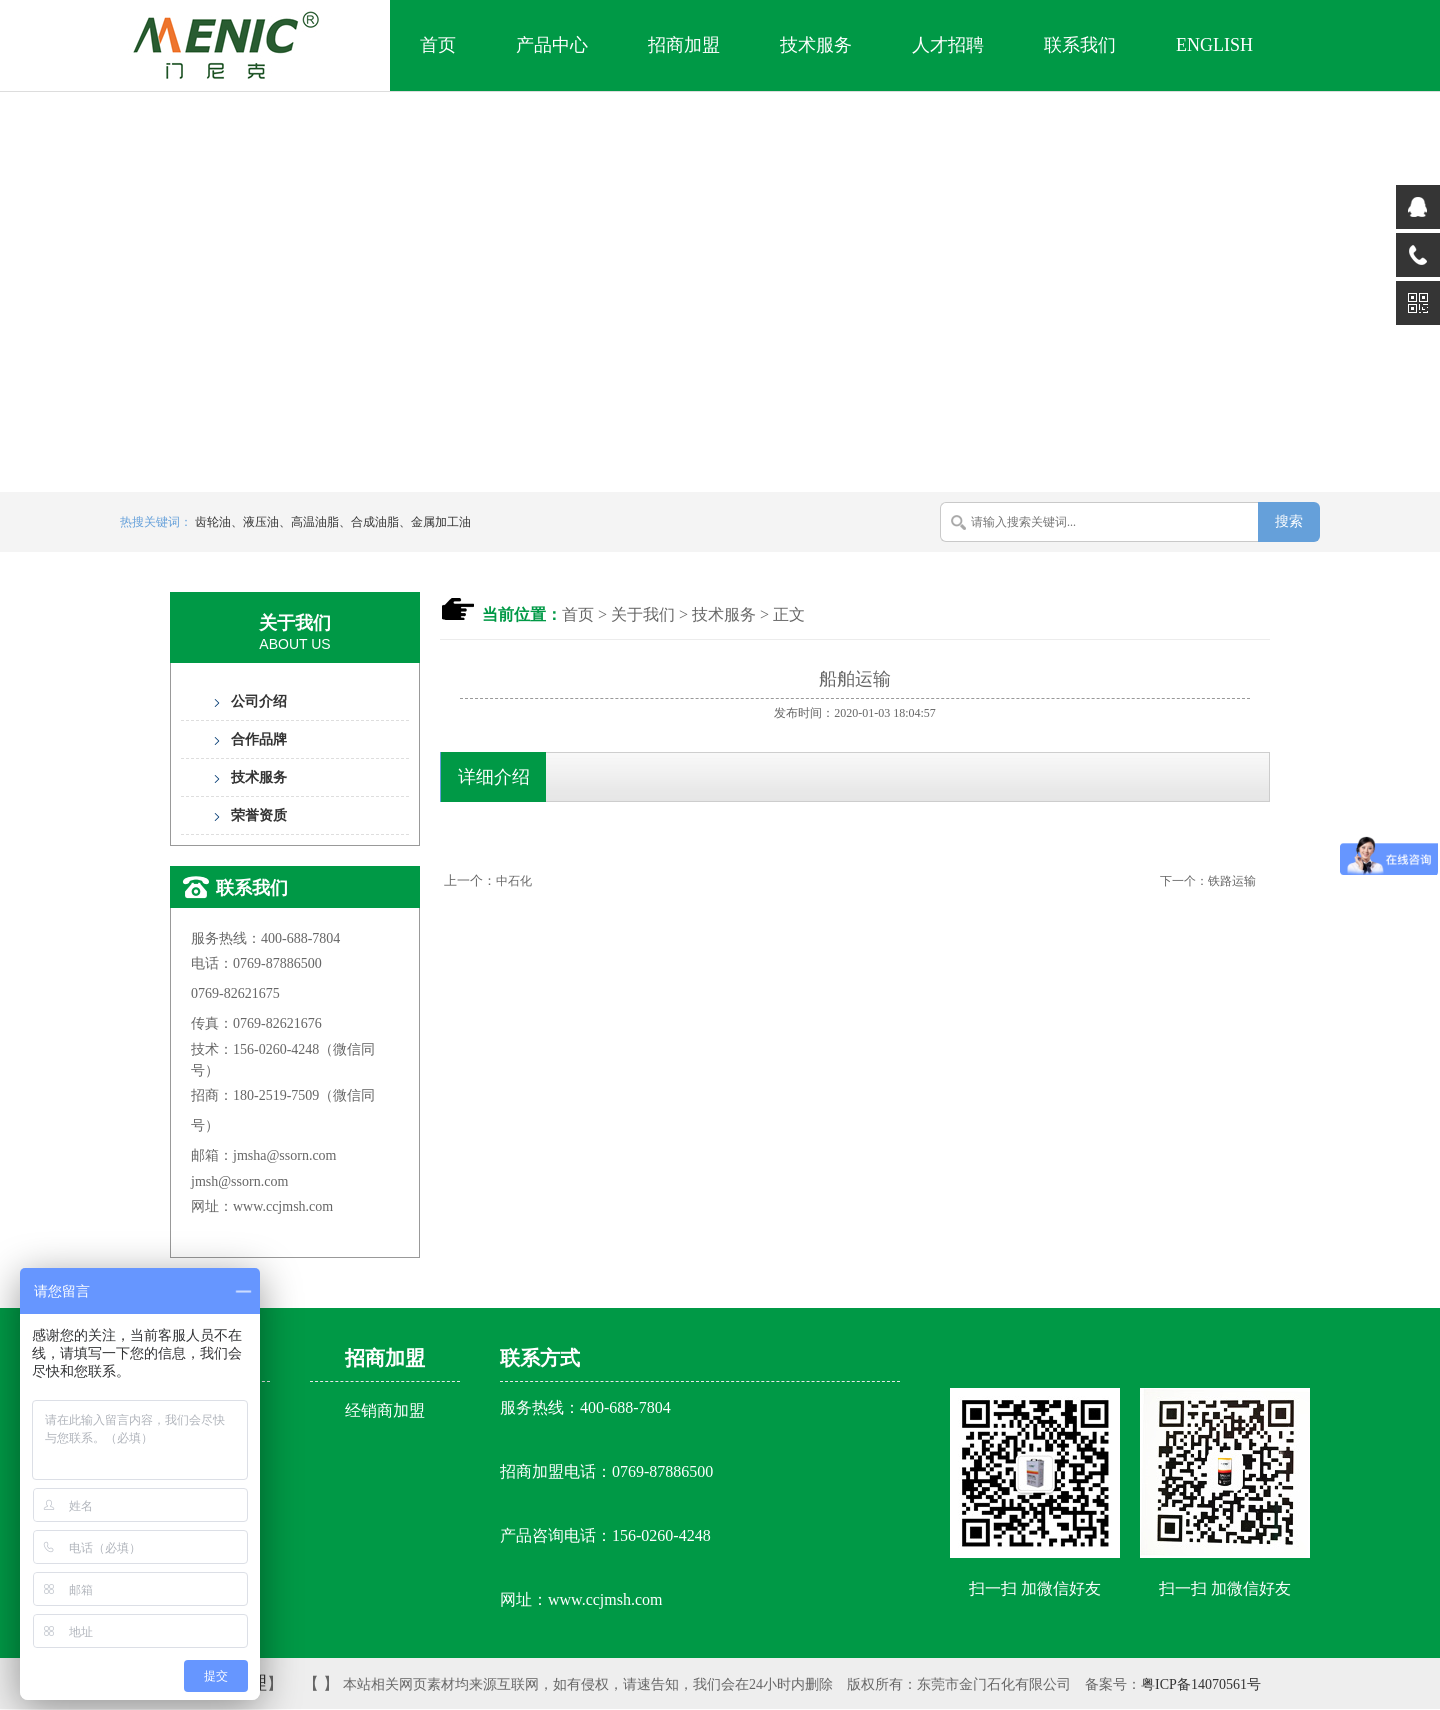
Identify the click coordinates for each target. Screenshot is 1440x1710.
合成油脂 (375, 522)
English (1214, 45)
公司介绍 (259, 701)
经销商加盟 (385, 1410)
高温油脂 (315, 522)
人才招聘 (948, 45)
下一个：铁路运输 (1208, 881)
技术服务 (816, 45)
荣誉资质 (259, 815)
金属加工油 (441, 522)
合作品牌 (259, 739)
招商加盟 (684, 45)
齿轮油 (213, 522)
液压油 (261, 522)
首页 (438, 45)
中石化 (514, 881)
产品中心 (552, 45)
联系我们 (1080, 45)
